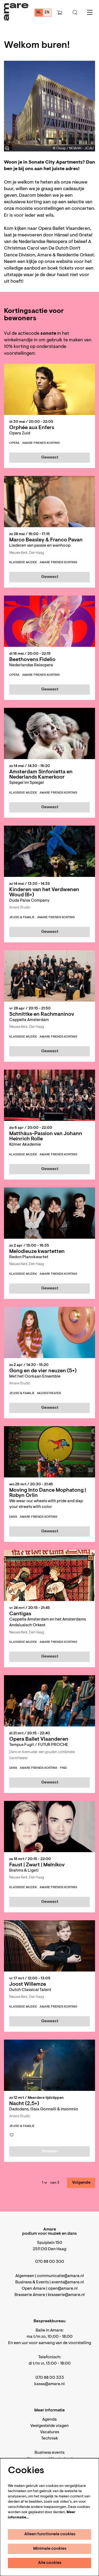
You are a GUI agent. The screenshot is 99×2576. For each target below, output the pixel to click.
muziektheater (49, 1393)
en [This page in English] (47, 12)
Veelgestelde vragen (49, 2426)
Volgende (81, 2183)
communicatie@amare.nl (60, 2276)
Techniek (49, 2438)
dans (13, 1516)
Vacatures (49, 2432)
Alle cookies (50, 2563)
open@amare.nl (63, 2289)
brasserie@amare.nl (66, 2295)
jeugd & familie (22, 917)
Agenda (49, 2419)
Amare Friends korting (41, 443)
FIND (63, 1768)
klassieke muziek (23, 562)
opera (14, 443)
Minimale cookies (50, 2549)
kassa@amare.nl (49, 2384)
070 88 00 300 (49, 2262)
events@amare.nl (67, 2282)
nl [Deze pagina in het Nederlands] (38, 12)
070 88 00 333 (49, 2378)
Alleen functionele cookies (50, 2534)
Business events (49, 2453)
